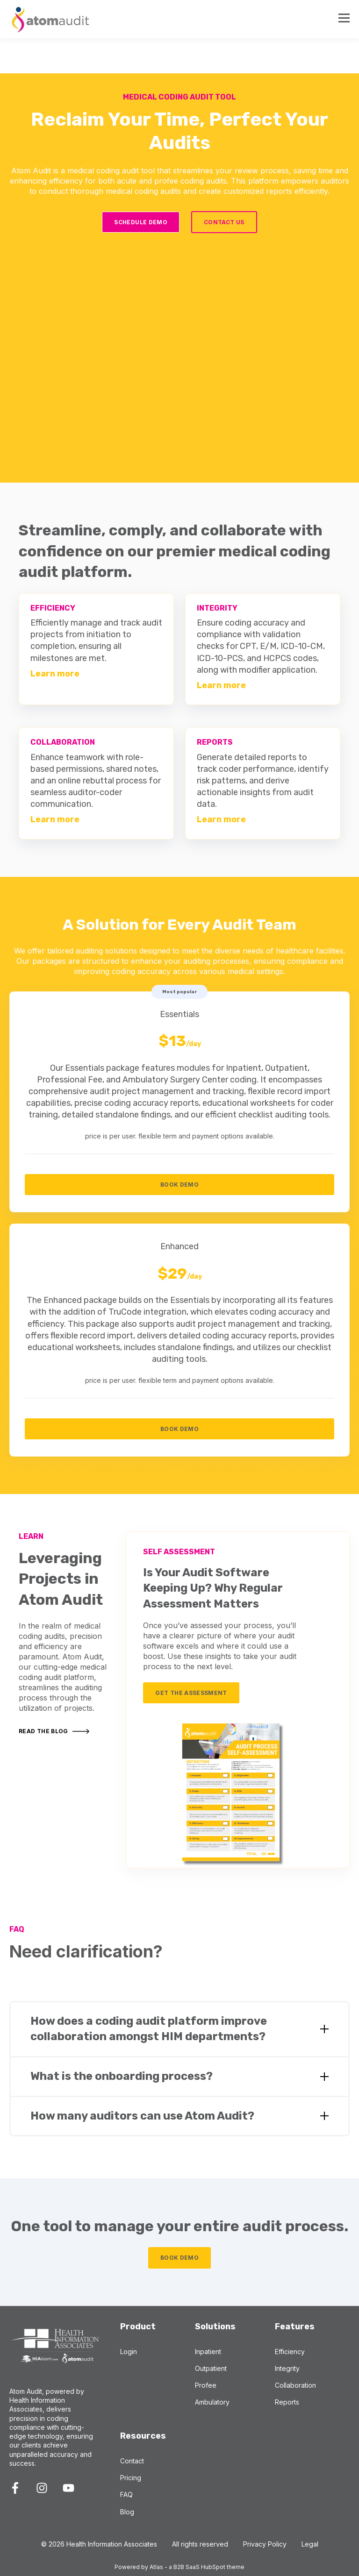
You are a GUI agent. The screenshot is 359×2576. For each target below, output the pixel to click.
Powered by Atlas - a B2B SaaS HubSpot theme (179, 2566)
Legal (310, 2544)
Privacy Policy (265, 2544)
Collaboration (295, 2385)
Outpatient (211, 2368)
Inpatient (208, 2351)
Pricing (130, 2478)
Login (128, 2351)
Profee (205, 2385)
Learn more (54, 674)
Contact (132, 2461)
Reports (287, 2402)
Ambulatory (212, 2402)
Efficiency (290, 2351)
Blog (127, 2512)
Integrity (287, 2368)
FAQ (126, 2494)
